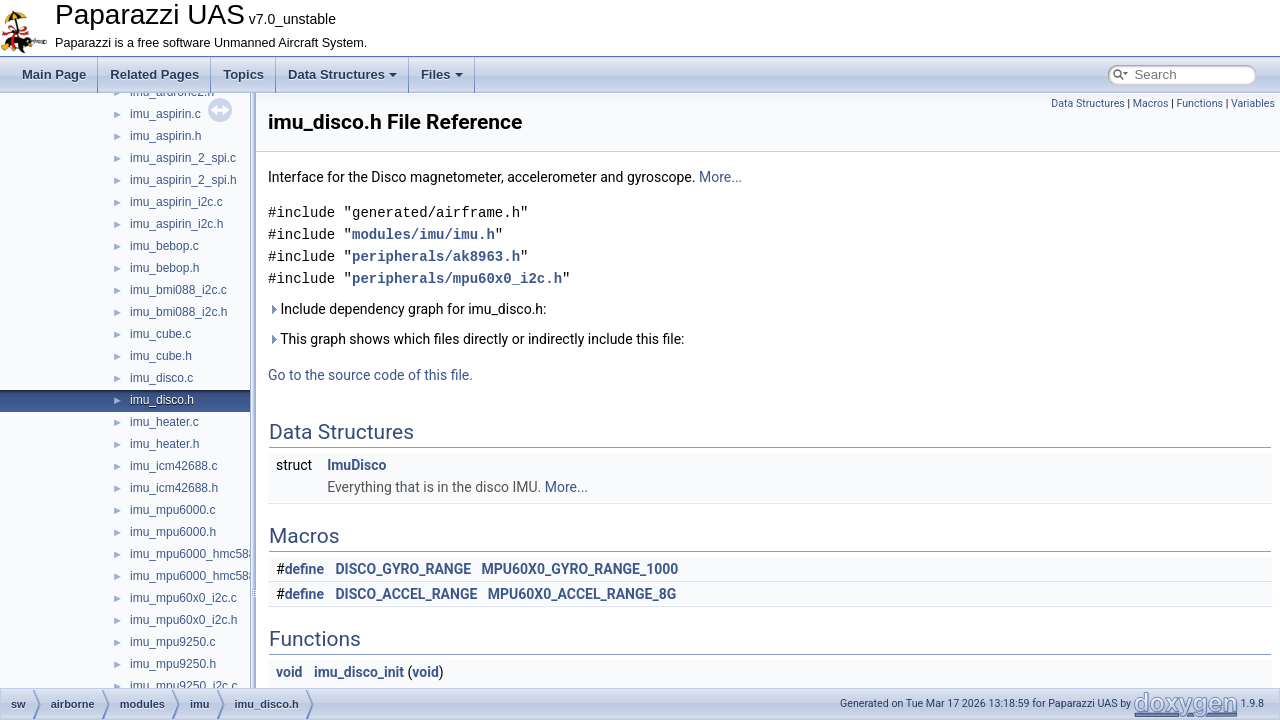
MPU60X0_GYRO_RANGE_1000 (580, 569)
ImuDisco (356, 465)
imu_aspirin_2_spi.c (183, 158)
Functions (1199, 103)
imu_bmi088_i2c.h (178, 312)
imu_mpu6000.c (172, 510)
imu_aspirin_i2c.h (176, 224)
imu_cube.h (161, 356)
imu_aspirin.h (165, 136)
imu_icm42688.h (174, 488)
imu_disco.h (162, 400)
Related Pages (154, 74)
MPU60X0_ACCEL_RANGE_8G (582, 594)
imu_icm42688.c (173, 466)
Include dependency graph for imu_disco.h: (407, 309)
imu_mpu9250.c (172, 642)
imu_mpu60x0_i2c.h (183, 620)
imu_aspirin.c (165, 114)
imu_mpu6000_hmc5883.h (201, 576)
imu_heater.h (164, 444)
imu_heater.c (164, 422)
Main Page (54, 74)
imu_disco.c (161, 378)
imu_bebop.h (164, 268)
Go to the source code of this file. (370, 375)
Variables (1253, 103)
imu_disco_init (359, 672)
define (304, 569)
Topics (243, 74)
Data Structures (342, 74)
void (289, 672)
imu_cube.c (160, 334)
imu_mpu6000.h (173, 532)
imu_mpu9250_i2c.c (183, 686)
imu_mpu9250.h (173, 664)
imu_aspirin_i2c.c (176, 202)
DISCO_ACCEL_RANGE (407, 594)
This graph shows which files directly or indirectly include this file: (476, 339)
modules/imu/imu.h (423, 234)
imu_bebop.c (164, 246)
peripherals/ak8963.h (436, 256)
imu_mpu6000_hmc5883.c (200, 554)
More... (720, 177)
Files (442, 74)
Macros (1151, 103)
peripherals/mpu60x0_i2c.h (457, 278)
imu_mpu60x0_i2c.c (183, 598)
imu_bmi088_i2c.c (178, 290)
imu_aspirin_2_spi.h (183, 180)
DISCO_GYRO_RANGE (404, 569)
